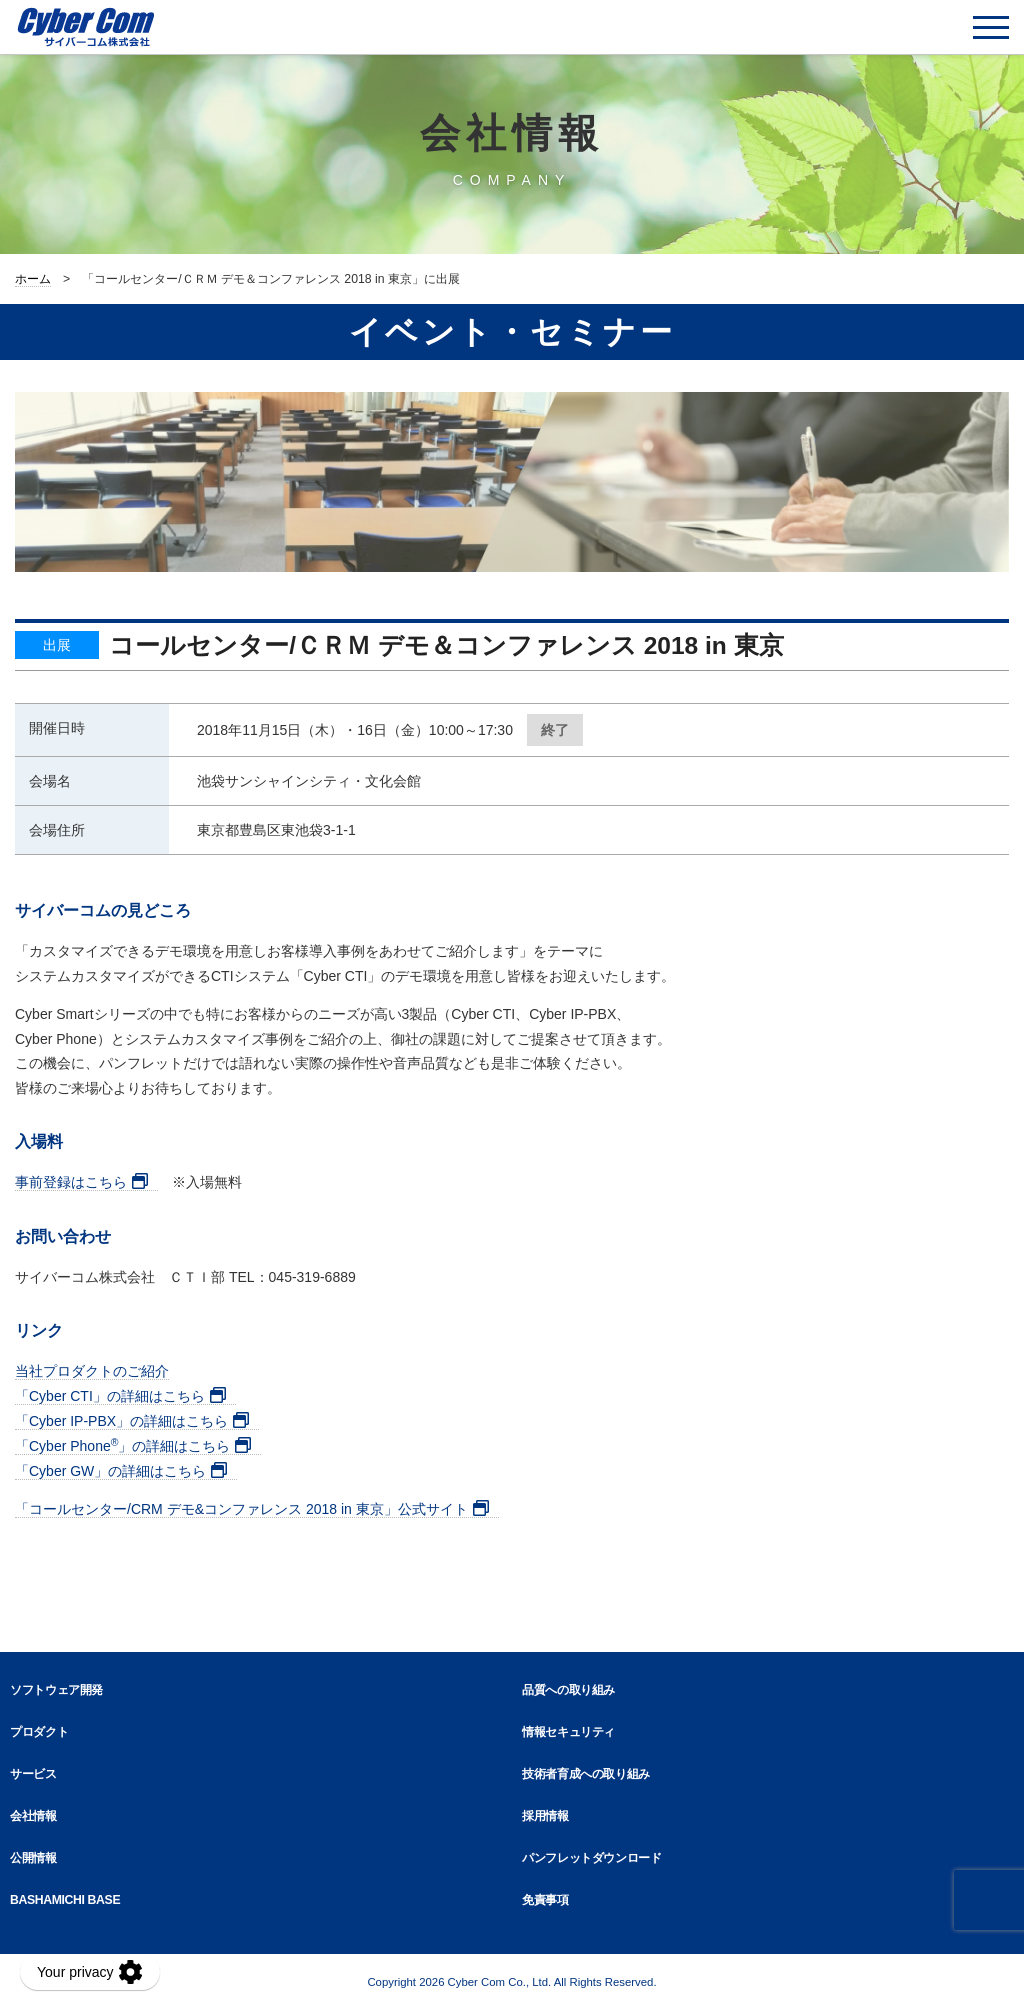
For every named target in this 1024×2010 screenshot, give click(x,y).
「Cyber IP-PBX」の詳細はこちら (121, 1421)
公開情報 (33, 1858)
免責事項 (545, 1900)
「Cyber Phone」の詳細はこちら (122, 1446)
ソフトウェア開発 (56, 1690)
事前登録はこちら (71, 1182)
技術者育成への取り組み (586, 1774)
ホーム (33, 279)
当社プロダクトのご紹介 (92, 1371)
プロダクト (39, 1732)
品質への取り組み (568, 1690)
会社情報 (33, 1816)
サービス (33, 1774)
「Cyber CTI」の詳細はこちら (110, 1396)
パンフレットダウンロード (592, 1858)
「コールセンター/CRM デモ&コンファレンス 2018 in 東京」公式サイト (241, 1509)
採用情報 (545, 1816)
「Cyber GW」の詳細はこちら (110, 1471)
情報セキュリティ (568, 1732)
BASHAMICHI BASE (65, 1900)
